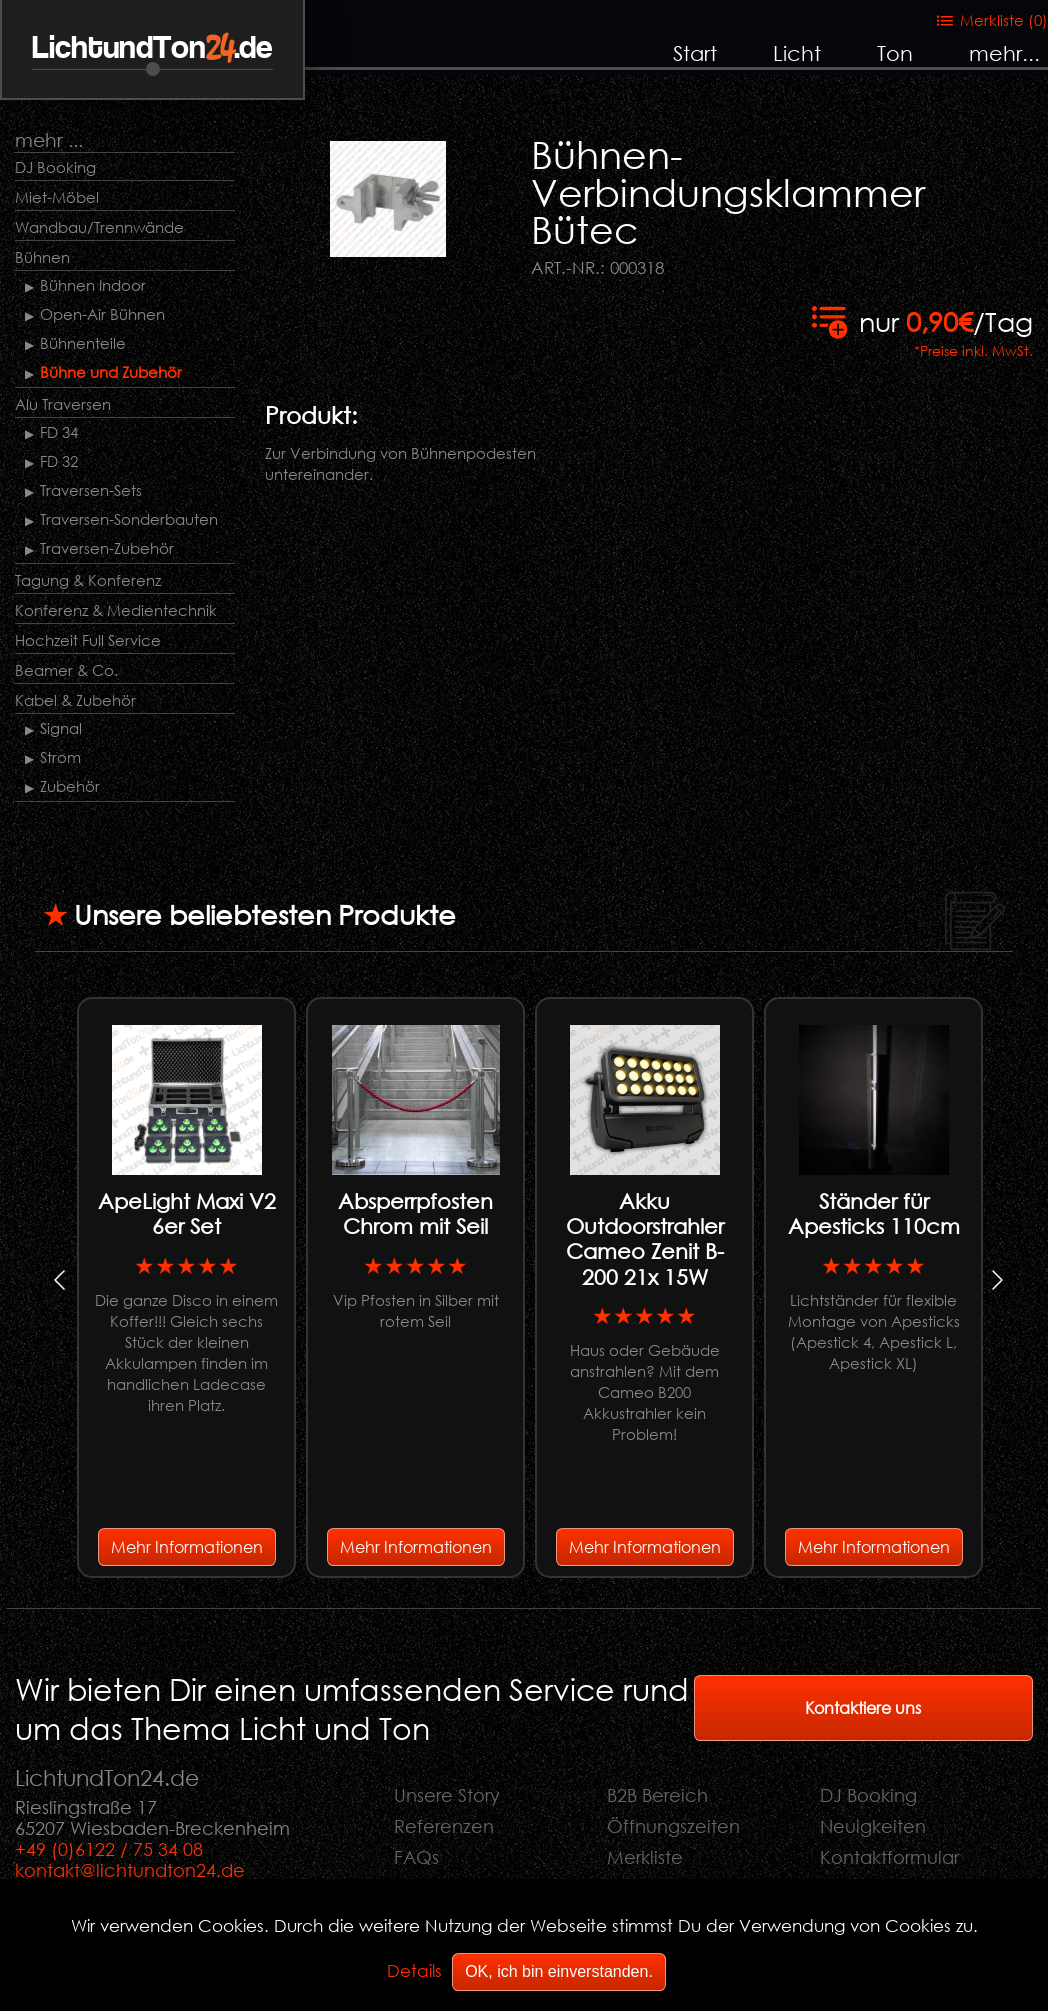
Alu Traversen (63, 404)
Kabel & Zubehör (75, 700)
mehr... (1004, 53)
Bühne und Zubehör (111, 372)
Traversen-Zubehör (107, 548)
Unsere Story (447, 1795)
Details (414, 1970)
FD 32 (59, 461)
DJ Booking (55, 167)
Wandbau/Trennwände (99, 227)
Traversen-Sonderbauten (129, 519)
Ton (895, 53)
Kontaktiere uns (863, 1707)
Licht (797, 53)
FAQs (416, 1857)
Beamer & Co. (66, 670)
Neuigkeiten (873, 1826)
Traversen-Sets (91, 490)
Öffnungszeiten (673, 1826)
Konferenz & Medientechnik (116, 610)
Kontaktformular (889, 1857)
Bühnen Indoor (93, 285)
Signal (61, 728)
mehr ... (49, 139)
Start (695, 53)
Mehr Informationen (187, 1546)
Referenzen (444, 1826)
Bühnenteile (83, 343)
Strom (60, 757)
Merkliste (645, 1857)
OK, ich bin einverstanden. (559, 1971)
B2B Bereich (657, 1795)
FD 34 (59, 432)
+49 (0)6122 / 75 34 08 (109, 1849)
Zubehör (70, 786)
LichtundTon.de (152, 48)
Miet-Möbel (57, 197)
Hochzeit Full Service (88, 640)
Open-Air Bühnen (102, 314)
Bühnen (42, 257)
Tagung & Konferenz (88, 580)
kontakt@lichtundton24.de (130, 1870)
